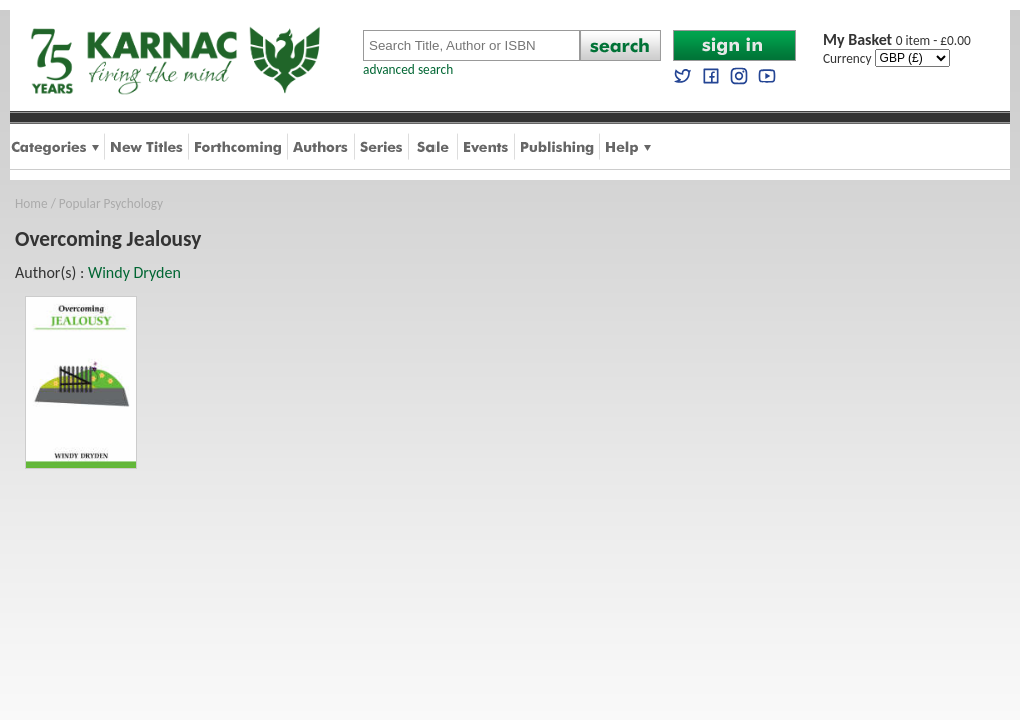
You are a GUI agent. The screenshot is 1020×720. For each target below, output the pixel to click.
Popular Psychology (111, 203)
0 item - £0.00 (897, 40)
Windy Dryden (134, 272)
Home (31, 203)
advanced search (408, 69)
